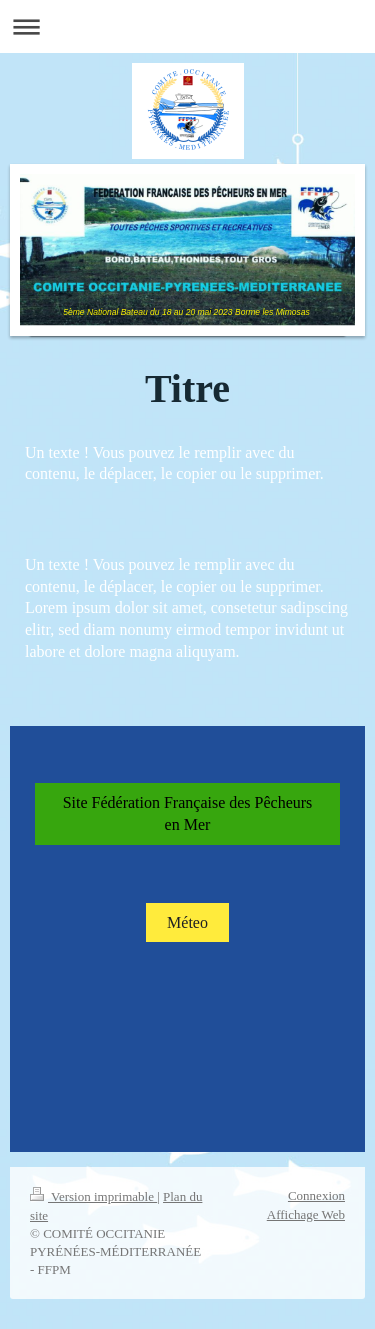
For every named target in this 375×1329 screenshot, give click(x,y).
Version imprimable (93, 1196)
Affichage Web (306, 1214)
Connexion (316, 1195)
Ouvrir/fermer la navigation (187, 26)
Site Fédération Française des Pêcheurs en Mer (188, 813)
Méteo (187, 922)
